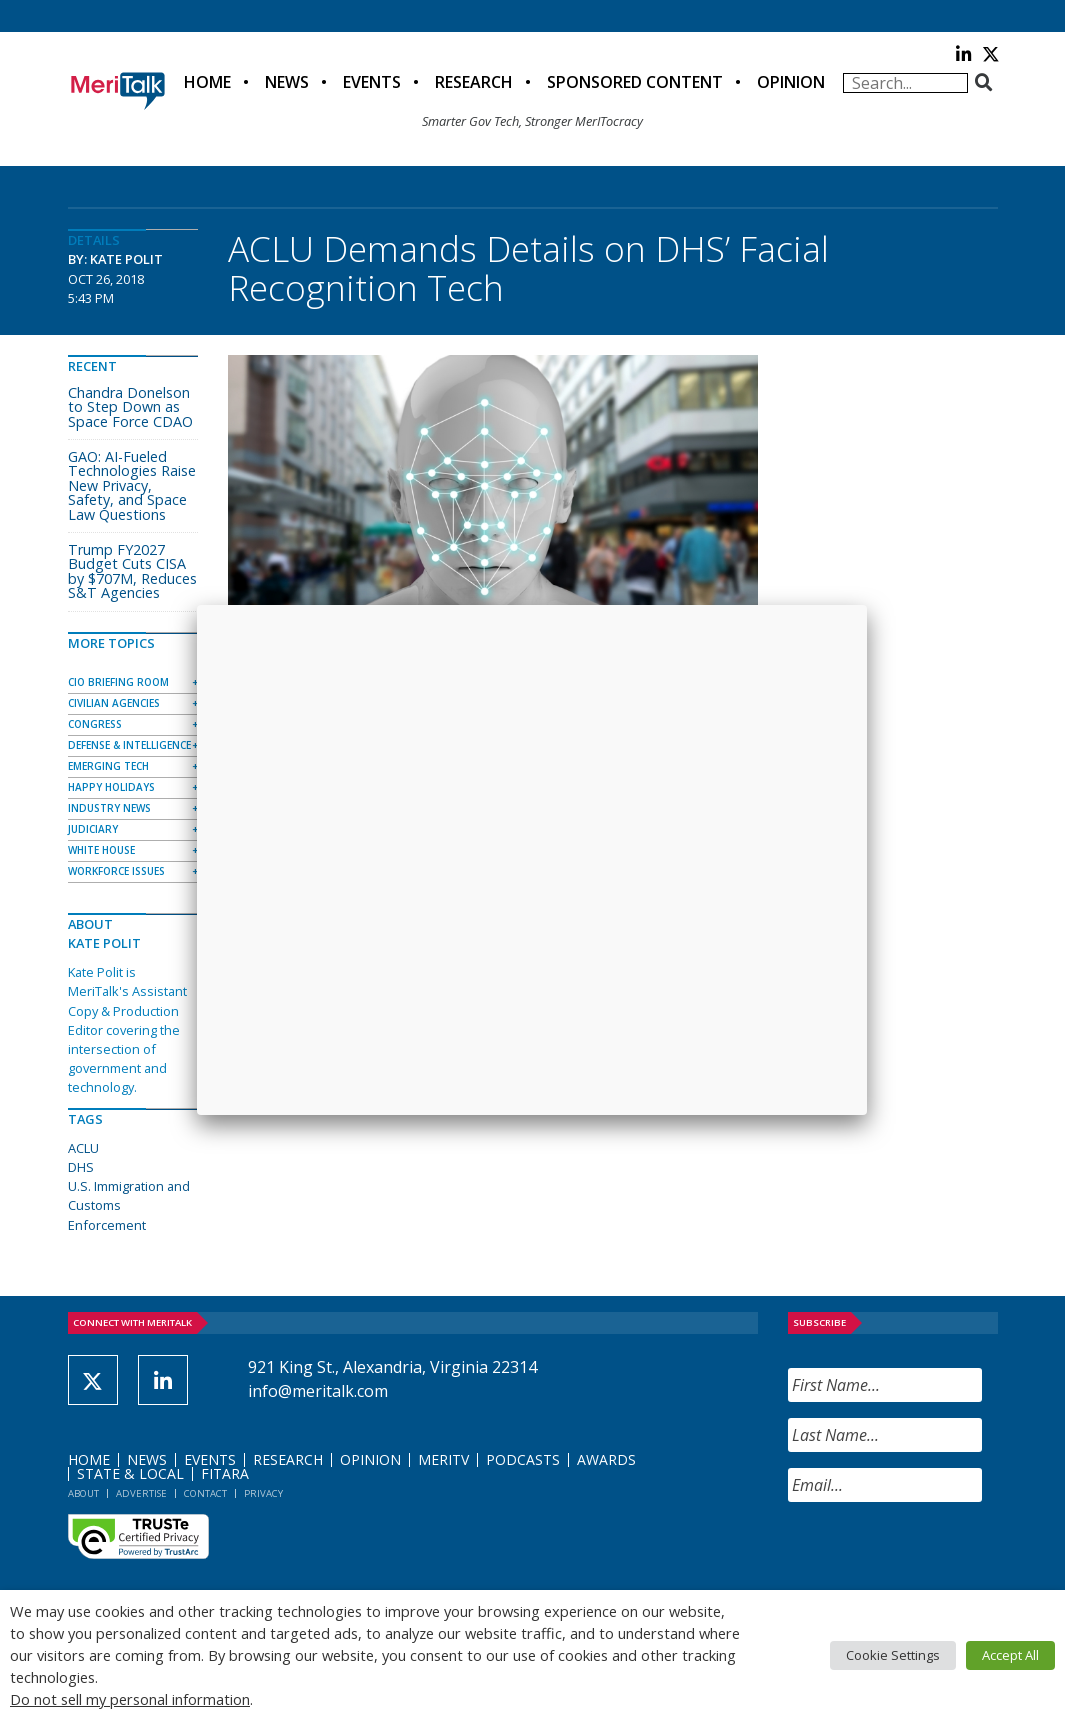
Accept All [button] (1010, 1655)
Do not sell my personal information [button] (130, 1699)
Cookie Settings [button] (893, 1655)
